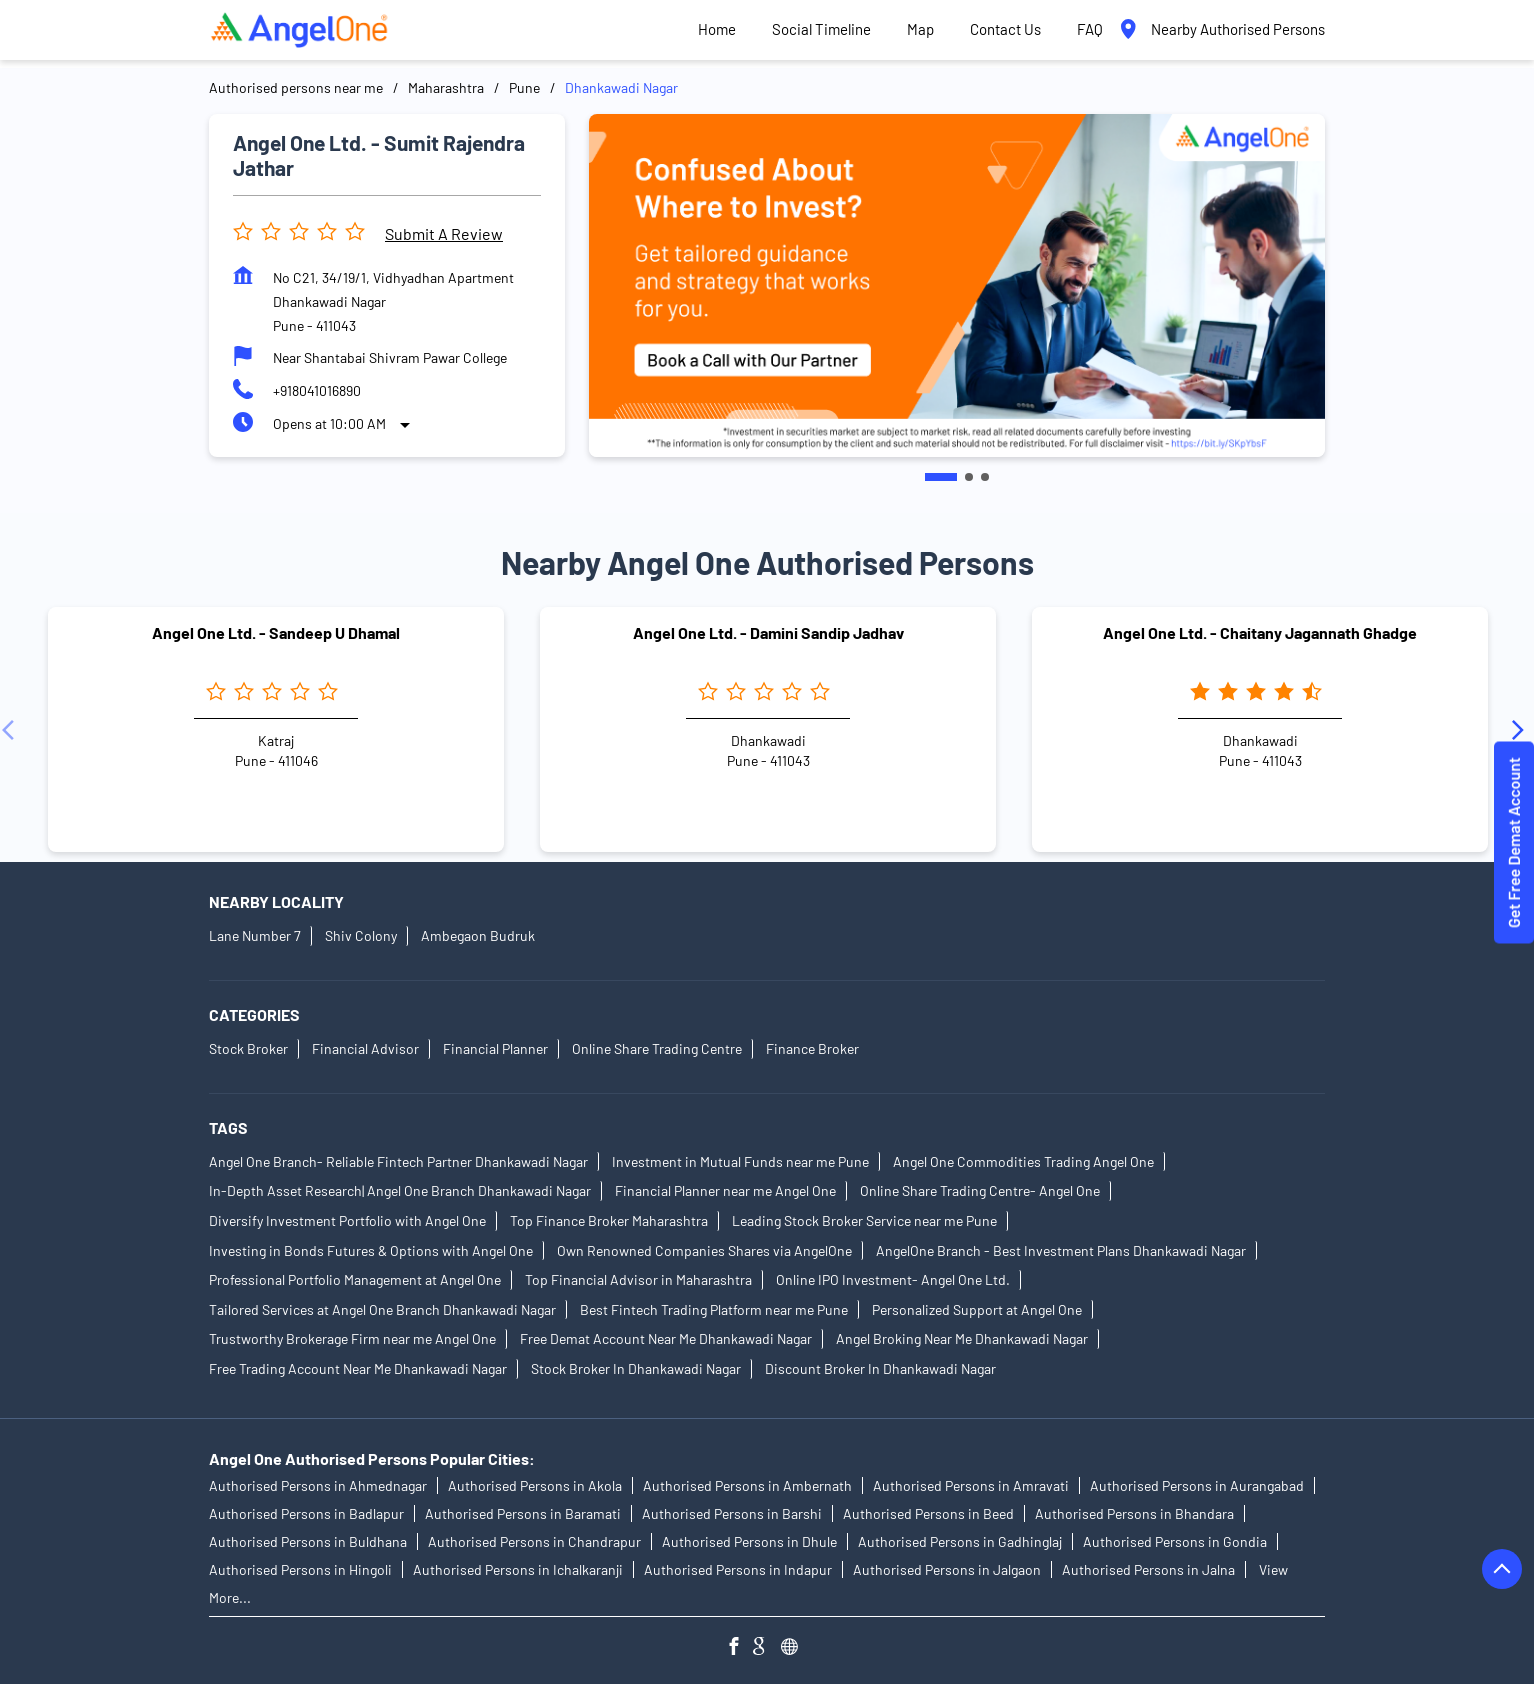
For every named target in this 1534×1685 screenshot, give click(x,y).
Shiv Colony (361, 935)
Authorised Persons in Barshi (732, 1514)
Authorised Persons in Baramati (523, 1514)
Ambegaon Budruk (478, 935)
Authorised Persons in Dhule (749, 1542)
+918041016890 (317, 390)
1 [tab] (941, 477)
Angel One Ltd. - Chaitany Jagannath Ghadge (1260, 632)
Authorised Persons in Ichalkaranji (518, 1570)
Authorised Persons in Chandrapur (534, 1542)
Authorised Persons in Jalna (1148, 1570)
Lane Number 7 (255, 935)
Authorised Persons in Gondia (1175, 1542)
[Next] (1522, 729)
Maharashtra (446, 87)
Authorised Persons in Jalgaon (947, 1570)
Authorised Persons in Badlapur (306, 1514)
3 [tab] (985, 477)
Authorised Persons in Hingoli (300, 1570)
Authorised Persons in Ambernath (747, 1486)
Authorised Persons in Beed (928, 1514)
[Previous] (12, 729)
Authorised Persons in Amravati (971, 1486)
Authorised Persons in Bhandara (1134, 1514)
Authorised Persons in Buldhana (308, 1542)
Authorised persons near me (296, 87)
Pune (524, 87)
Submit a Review (444, 233)
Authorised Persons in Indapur (738, 1570)
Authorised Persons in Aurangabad (1197, 1486)
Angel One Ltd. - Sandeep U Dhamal (276, 632)
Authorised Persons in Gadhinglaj (960, 1542)
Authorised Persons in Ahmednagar (318, 1486)
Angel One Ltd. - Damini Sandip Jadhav (768, 632)
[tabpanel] (957, 285)
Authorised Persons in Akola (535, 1486)
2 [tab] (969, 477)
